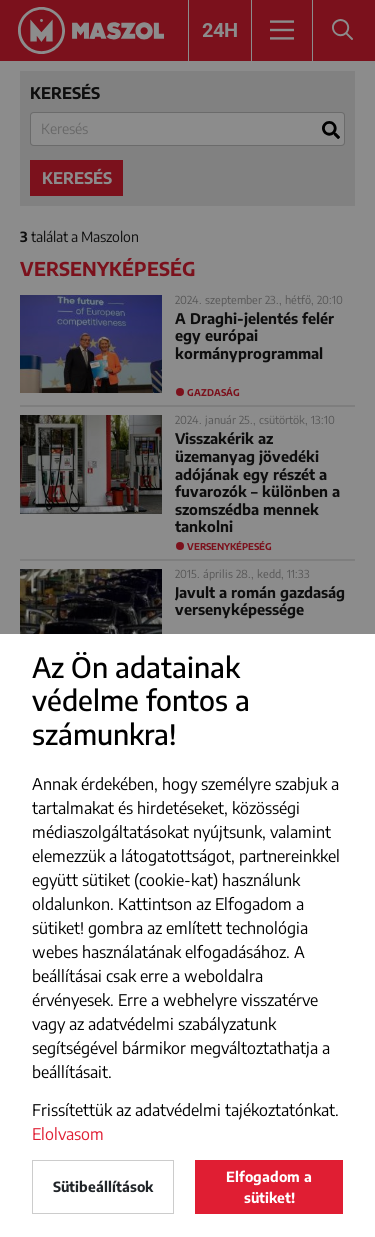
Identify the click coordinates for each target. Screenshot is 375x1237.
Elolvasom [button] (68, 1134)
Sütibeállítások (103, 1186)
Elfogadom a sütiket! (269, 1187)
